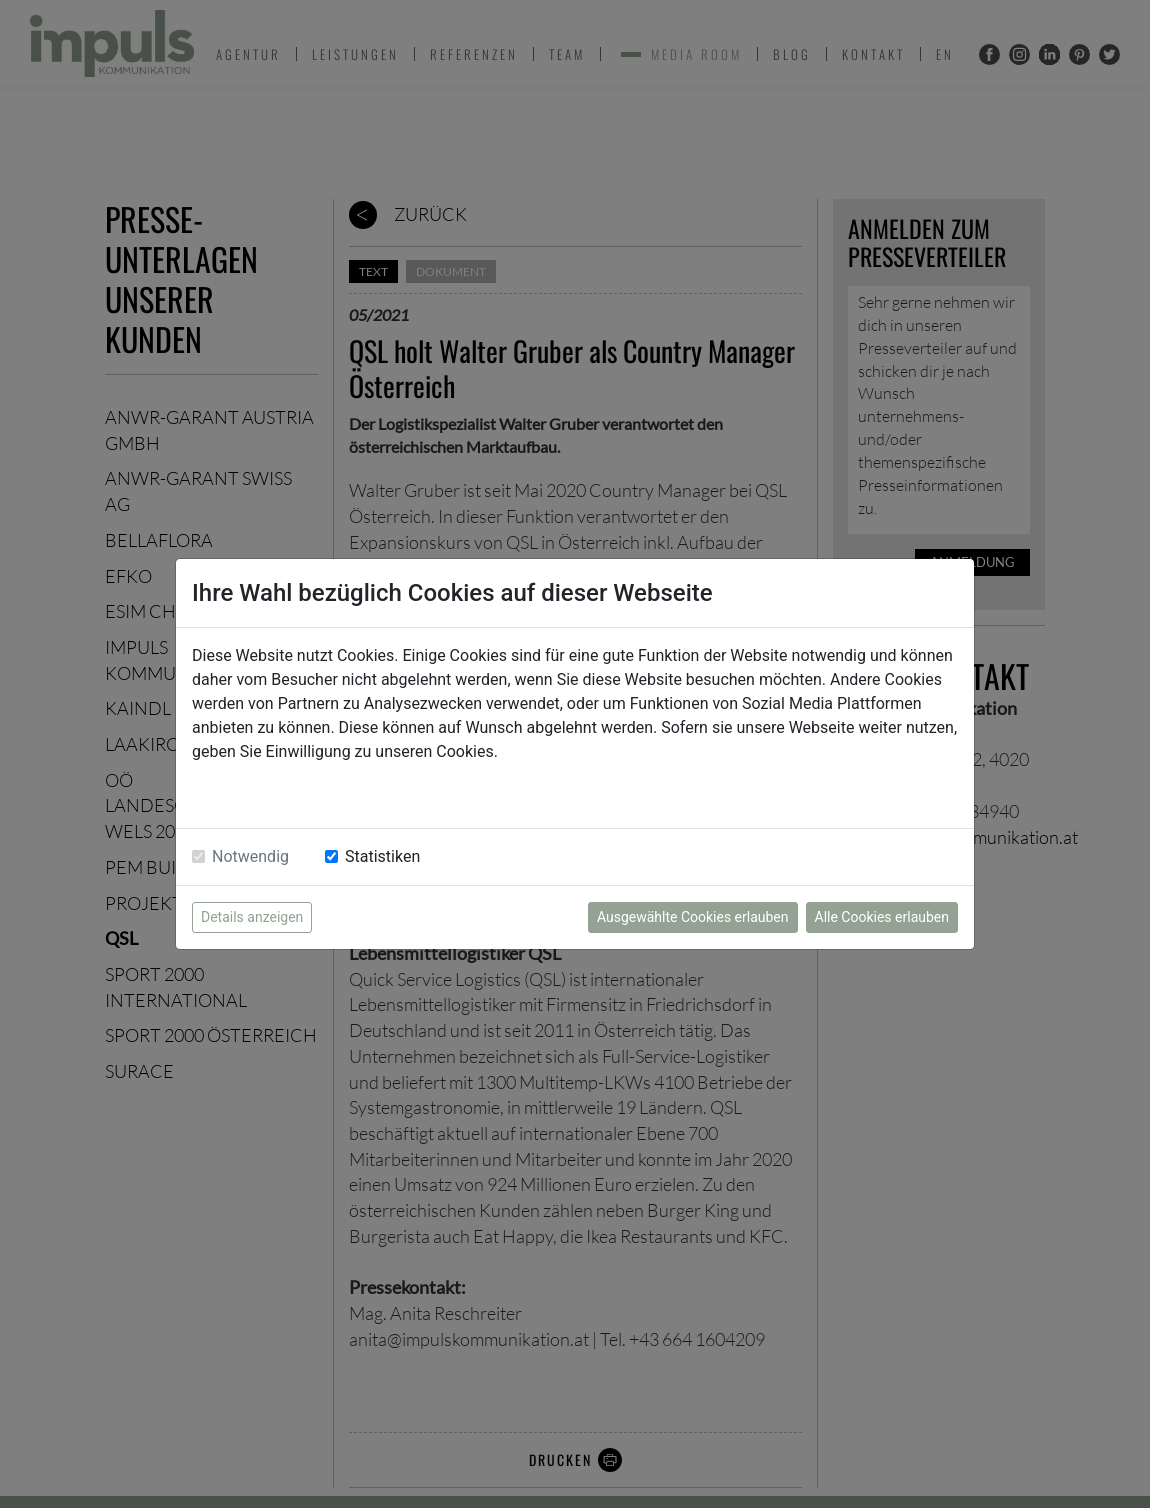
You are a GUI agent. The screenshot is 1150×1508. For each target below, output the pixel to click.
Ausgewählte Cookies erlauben (693, 917)
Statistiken (382, 856)
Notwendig (250, 856)
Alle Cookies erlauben (882, 917)
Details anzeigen (252, 917)
